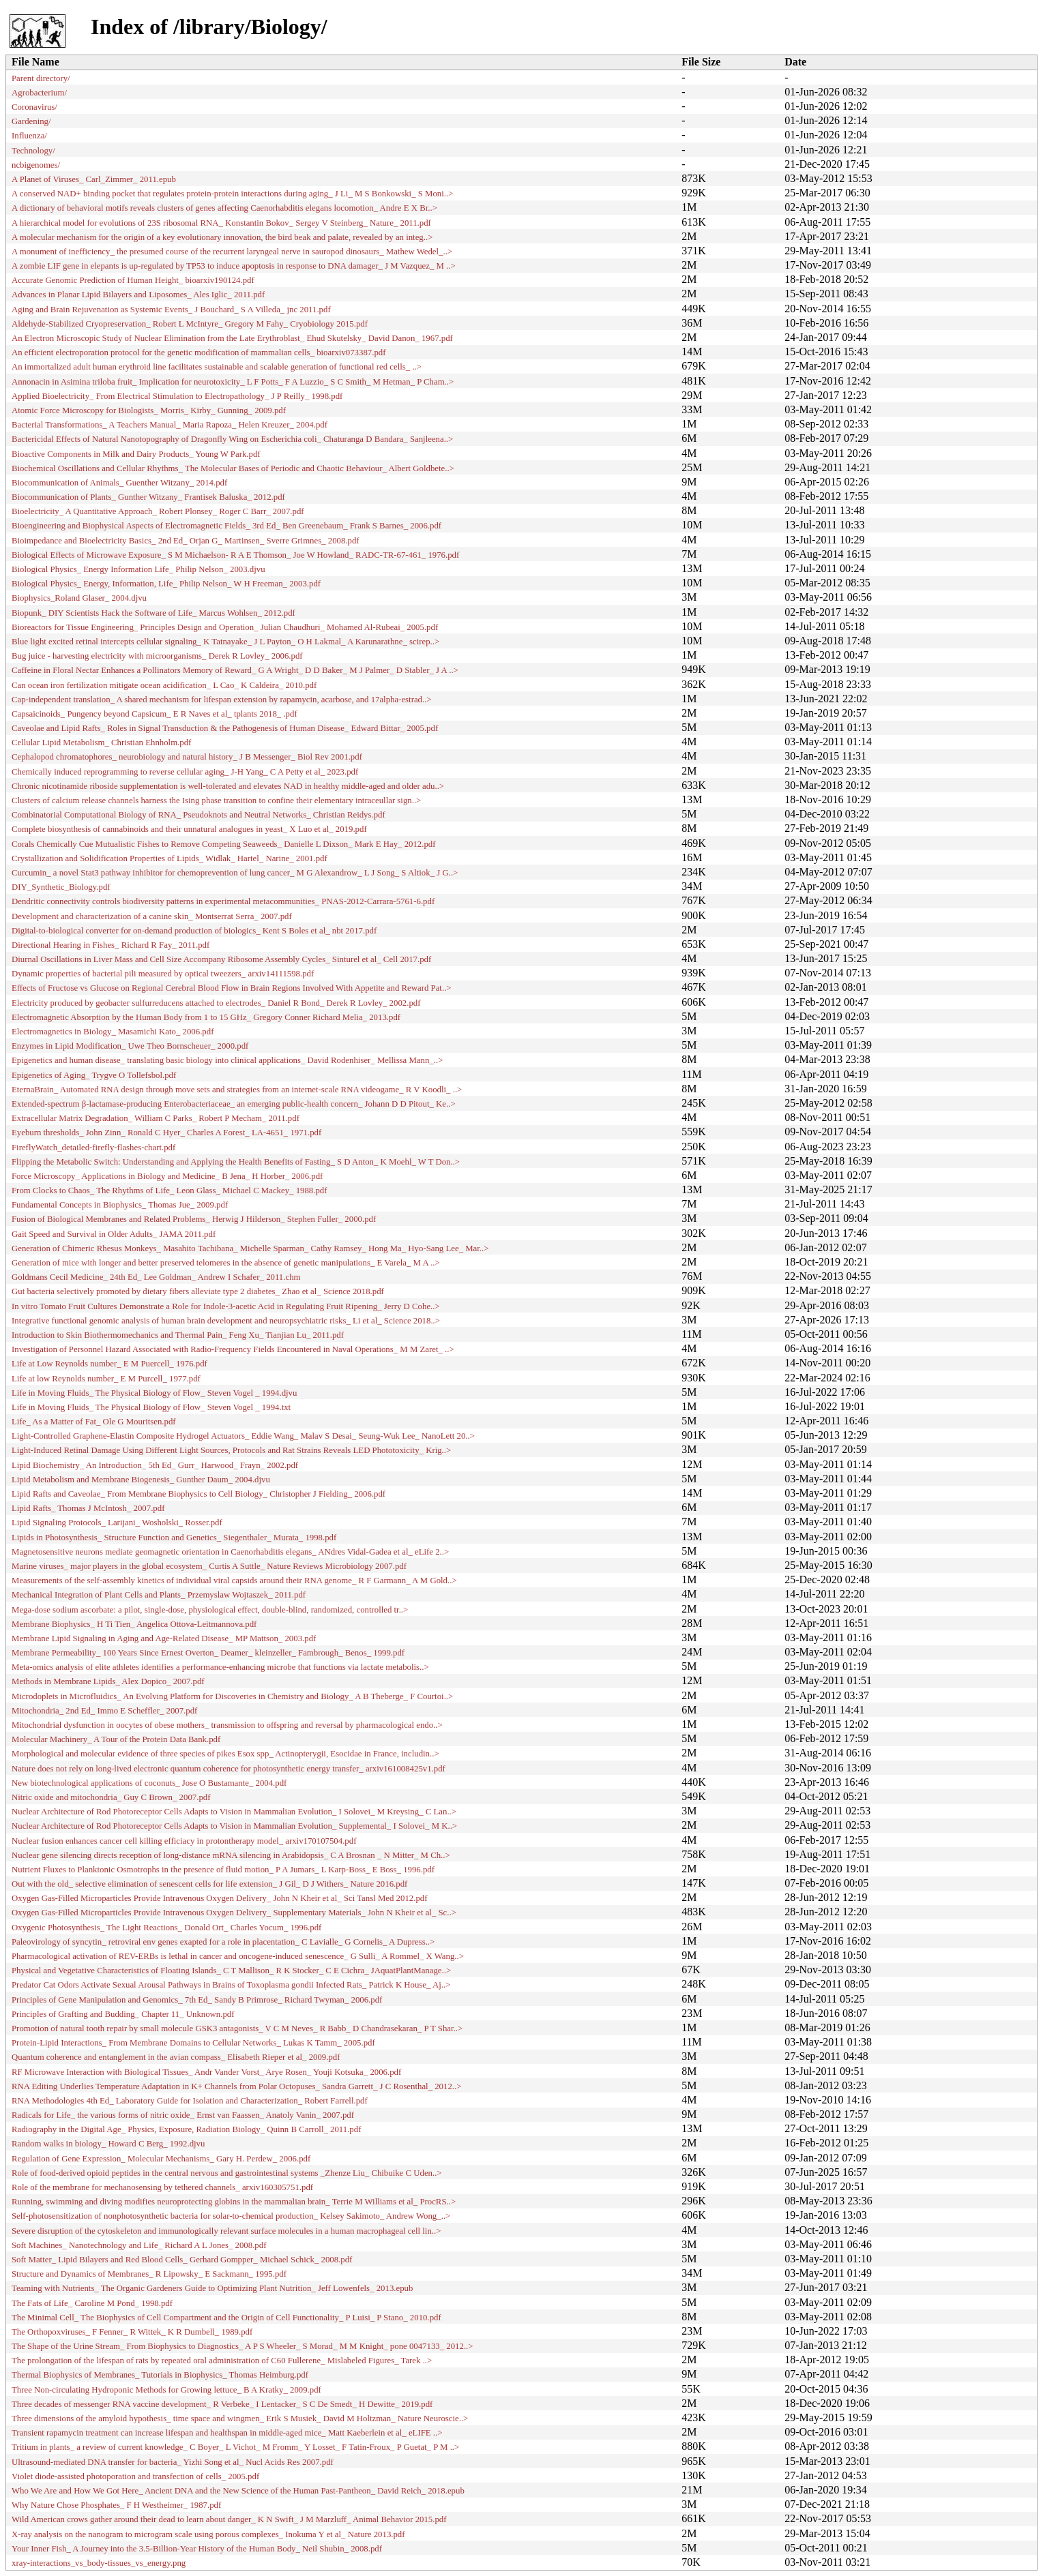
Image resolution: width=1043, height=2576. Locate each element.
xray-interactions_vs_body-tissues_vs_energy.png (99, 2563)
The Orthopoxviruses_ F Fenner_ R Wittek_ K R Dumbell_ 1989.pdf (132, 2332)
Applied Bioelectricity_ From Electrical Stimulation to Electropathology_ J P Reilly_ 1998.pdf (177, 396)
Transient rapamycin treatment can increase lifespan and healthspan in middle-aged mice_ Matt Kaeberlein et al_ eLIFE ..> (227, 2433)
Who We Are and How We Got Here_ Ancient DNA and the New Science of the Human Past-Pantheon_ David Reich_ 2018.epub (238, 2491)
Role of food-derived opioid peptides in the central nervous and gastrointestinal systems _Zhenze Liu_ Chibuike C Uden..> (227, 2173)
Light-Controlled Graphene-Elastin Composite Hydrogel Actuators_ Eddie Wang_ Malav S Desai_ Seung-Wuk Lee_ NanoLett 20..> (243, 1436)
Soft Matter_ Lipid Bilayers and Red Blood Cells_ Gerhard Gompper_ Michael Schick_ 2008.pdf (182, 2259)
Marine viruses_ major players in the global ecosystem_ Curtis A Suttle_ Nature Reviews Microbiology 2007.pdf (209, 1566)
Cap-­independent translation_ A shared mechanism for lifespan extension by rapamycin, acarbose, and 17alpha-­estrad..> (222, 699)
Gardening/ (31, 121)
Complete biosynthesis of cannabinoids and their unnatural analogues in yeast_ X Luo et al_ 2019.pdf (189, 829)
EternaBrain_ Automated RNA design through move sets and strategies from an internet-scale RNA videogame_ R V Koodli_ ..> (237, 1089)
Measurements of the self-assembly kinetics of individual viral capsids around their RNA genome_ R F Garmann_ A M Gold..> (234, 1580)
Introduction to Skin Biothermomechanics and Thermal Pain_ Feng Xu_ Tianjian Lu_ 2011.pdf (178, 1335)
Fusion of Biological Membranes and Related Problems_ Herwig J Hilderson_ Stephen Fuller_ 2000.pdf (194, 1219)
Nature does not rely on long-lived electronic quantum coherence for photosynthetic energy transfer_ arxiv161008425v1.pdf (228, 1768)
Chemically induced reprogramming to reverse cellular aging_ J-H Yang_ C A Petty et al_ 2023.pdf (185, 772)
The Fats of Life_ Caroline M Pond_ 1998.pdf (92, 2303)
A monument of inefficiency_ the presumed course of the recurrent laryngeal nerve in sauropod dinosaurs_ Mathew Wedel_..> (232, 251)
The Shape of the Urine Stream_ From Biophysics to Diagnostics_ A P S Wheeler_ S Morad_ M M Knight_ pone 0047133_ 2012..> (242, 2346)
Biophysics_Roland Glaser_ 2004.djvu (79, 598)
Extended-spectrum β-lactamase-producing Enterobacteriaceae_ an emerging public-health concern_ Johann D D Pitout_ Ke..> (234, 1104)
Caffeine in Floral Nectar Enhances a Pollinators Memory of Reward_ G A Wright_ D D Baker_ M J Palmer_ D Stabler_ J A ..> (235, 670)
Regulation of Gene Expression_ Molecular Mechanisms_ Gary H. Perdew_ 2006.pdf (161, 2158)
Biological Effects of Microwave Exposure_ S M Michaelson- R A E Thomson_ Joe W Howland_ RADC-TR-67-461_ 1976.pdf (235, 555)
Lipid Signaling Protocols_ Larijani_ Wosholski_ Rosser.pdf (117, 1522)
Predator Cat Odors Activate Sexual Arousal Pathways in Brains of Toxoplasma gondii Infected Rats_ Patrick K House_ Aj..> (231, 1985)
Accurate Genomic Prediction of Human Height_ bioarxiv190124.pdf (133, 280)
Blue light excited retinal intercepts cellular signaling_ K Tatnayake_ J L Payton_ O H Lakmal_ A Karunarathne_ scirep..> (225, 641)
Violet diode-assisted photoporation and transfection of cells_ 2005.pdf (135, 2476)
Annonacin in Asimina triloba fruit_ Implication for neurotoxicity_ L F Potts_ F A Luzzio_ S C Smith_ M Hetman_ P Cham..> (233, 382)
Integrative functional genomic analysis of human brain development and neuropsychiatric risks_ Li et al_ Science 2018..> (226, 1321)
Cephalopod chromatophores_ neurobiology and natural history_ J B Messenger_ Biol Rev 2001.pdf (187, 757)
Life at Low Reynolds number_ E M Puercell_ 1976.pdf (109, 1363)
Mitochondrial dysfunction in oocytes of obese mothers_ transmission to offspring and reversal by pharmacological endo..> (227, 1725)
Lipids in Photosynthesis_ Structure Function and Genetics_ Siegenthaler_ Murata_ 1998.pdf (174, 1537)
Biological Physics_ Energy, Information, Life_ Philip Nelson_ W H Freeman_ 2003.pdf (166, 583)
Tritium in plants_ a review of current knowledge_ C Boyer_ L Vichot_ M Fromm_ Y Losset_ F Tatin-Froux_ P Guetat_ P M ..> (235, 2447)
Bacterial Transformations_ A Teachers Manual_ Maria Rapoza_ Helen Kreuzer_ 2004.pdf (169, 425)
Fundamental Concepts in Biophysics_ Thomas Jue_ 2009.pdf (120, 1205)
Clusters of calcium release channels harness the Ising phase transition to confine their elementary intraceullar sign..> (216, 800)
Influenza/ (29, 135)
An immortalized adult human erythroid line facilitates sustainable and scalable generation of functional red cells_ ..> (217, 367)
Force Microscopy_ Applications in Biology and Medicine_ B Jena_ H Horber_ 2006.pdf (167, 1176)
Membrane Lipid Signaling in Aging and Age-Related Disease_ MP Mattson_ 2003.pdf (164, 1638)
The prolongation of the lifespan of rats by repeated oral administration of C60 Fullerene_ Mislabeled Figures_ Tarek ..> (222, 2360)
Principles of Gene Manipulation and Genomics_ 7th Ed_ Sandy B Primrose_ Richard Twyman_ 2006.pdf (197, 2000)
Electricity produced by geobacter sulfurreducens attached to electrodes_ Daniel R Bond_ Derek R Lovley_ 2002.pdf (216, 1003)
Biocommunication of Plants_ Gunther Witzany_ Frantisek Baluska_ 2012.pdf (148, 497)
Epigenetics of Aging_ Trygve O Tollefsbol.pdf (94, 1075)
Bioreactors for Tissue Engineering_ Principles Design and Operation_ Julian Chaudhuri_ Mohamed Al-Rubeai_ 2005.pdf (225, 627)
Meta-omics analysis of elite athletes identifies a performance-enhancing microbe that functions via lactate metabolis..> (220, 1667)
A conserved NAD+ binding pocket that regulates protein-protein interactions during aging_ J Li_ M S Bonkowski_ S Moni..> (232, 193)
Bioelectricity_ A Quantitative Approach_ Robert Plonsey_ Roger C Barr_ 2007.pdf (158, 511)
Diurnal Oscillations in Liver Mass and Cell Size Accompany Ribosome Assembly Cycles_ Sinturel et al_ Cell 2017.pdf (221, 959)
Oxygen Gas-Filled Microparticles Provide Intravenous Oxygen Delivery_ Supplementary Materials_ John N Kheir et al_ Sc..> (234, 1912)
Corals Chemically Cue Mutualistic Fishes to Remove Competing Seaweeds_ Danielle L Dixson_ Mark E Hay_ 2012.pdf (224, 844)
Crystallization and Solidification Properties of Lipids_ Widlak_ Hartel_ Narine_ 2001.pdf (169, 858)
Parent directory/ (41, 78)
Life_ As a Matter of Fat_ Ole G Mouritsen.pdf (94, 1421)
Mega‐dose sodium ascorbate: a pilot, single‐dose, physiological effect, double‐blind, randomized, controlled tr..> (210, 1610)
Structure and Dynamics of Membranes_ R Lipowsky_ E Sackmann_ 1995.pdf (149, 2274)
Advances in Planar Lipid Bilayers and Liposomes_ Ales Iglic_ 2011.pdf (138, 294)
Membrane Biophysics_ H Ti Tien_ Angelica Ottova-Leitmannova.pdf (134, 1624)
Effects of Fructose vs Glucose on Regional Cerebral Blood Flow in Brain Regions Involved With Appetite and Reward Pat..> (232, 988)
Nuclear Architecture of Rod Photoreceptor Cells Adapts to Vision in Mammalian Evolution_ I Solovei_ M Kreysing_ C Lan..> (234, 1811)
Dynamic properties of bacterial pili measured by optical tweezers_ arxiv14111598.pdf (163, 973)
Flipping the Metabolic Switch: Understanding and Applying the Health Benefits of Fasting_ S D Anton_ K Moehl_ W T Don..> (236, 1162)
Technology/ (33, 150)
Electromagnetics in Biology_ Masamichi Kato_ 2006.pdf (113, 1031)
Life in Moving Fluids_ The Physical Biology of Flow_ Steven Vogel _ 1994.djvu (154, 1393)
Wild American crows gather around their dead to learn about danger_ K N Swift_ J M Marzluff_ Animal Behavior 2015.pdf (229, 2519)
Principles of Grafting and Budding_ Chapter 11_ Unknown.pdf (123, 2014)
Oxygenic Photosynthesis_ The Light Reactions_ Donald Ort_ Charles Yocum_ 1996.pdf (166, 1927)
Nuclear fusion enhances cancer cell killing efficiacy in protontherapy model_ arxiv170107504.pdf (184, 1841)
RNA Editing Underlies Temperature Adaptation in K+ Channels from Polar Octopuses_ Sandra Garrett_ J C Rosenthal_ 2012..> (236, 2086)
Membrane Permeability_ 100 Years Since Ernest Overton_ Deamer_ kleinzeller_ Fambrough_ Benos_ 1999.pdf (208, 1653)
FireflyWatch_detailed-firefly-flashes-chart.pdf (93, 1147)
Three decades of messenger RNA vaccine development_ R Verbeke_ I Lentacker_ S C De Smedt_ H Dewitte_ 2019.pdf (222, 2404)
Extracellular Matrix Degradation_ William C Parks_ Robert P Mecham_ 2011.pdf (155, 1118)
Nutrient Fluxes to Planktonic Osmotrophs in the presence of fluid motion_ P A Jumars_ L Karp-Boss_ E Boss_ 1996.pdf (223, 1869)
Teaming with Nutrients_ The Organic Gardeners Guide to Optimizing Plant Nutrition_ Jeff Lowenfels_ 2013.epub (212, 2288)
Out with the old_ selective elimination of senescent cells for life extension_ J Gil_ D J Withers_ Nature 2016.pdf (209, 1884)
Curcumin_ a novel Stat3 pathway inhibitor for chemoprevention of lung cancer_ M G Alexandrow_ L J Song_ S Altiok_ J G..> (235, 873)
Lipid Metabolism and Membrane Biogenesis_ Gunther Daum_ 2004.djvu (141, 1479)
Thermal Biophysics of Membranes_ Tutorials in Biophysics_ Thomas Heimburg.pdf (160, 2375)
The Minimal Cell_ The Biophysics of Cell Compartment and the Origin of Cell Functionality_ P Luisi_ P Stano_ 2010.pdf (226, 2317)
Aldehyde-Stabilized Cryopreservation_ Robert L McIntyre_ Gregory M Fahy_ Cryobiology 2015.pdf (190, 324)
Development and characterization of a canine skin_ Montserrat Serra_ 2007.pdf (152, 916)
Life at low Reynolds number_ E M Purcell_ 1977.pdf (106, 1378)
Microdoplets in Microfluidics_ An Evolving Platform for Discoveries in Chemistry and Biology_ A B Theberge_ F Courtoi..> (232, 1696)
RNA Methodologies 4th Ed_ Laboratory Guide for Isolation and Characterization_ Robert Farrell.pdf (190, 2101)
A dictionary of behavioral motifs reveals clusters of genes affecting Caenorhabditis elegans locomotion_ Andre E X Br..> (224, 208)
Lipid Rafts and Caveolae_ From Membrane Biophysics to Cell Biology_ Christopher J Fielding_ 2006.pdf (198, 1494)
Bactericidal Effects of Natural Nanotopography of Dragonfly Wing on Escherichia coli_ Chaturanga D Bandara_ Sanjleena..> (232, 439)
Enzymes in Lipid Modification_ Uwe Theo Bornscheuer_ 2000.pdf (130, 1046)
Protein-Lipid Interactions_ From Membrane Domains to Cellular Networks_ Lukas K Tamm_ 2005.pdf (193, 2043)
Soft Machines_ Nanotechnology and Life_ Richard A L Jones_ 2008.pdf (139, 2245)
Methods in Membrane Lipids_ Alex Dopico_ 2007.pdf (108, 1681)
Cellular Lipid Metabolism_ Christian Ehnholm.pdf (101, 742)
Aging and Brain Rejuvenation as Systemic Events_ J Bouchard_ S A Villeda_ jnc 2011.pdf (171, 309)
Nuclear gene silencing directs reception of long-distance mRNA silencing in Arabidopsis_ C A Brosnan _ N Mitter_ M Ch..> (231, 1855)
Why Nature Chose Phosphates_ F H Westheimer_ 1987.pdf (116, 2505)
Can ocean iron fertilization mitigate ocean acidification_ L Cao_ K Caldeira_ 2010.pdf (164, 685)
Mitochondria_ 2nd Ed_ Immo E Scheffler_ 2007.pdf (104, 1711)
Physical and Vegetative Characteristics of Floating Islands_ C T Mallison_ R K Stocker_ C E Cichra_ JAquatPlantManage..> (231, 1970)
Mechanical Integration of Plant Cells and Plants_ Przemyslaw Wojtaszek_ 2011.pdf (159, 1595)
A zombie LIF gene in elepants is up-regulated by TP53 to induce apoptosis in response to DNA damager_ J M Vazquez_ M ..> (234, 266)
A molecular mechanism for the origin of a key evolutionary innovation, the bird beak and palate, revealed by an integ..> (222, 237)
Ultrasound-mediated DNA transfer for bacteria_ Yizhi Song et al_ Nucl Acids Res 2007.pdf (173, 2462)
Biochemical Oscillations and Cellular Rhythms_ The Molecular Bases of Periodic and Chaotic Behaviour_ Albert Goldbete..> (233, 468)
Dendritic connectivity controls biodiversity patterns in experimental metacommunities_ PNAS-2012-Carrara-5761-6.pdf (223, 901)
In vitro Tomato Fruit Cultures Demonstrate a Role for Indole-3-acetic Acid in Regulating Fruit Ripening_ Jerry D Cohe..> (226, 1306)
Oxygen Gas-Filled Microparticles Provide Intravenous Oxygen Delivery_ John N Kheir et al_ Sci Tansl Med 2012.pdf (219, 1898)
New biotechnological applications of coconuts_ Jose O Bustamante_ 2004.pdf (149, 1783)
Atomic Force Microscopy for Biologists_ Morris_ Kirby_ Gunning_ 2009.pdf (149, 410)
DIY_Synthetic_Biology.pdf (61, 887)
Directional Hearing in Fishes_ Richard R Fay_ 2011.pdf (110, 945)
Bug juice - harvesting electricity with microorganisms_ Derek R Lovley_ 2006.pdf (157, 656)
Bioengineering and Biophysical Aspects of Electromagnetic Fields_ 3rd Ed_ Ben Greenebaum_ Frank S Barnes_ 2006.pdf (226, 525)
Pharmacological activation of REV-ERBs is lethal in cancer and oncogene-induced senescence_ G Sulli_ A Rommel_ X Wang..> (238, 1956)
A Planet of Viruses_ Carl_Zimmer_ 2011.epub (94, 179)
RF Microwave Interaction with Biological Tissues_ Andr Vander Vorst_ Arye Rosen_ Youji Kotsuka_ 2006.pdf (206, 2072)
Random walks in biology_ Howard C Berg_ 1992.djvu (108, 2143)
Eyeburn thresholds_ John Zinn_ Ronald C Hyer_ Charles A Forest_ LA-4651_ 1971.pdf (166, 1132)
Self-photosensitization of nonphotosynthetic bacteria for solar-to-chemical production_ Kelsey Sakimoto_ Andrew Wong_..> (231, 2216)
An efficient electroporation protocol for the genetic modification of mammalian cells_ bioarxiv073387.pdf (198, 352)
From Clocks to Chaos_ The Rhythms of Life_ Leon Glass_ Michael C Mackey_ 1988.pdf (169, 1190)
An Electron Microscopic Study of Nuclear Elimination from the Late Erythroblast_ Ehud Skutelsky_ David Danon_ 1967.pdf (232, 338)
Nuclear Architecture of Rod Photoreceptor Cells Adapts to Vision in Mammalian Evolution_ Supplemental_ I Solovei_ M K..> (234, 1826)
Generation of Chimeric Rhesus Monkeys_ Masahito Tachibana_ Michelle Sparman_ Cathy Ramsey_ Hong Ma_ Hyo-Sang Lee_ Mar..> (250, 1248)
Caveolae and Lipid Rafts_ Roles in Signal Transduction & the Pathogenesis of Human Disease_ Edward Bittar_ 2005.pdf (225, 728)
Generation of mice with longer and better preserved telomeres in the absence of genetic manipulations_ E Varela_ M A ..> (226, 1263)
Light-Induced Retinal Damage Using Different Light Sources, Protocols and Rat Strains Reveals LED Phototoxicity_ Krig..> (231, 1450)
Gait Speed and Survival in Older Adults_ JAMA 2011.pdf (114, 1234)
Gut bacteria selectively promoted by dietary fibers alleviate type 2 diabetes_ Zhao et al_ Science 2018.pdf (198, 1291)
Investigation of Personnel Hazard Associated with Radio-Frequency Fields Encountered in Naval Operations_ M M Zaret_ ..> (233, 1349)
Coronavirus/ (34, 107)
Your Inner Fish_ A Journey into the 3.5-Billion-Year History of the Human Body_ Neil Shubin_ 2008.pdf (197, 2548)
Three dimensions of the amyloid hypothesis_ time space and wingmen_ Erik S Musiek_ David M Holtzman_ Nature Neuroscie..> (240, 2418)
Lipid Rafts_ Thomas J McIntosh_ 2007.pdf (88, 1508)
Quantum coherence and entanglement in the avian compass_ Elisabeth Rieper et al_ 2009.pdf (176, 2057)
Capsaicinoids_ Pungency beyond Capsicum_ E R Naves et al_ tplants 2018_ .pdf (154, 714)
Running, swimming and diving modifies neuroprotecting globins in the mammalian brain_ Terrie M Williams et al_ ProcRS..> (234, 2201)
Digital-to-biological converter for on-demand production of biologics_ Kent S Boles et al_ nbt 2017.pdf (194, 930)
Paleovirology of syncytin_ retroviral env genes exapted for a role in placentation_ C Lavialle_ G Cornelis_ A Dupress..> (223, 1942)
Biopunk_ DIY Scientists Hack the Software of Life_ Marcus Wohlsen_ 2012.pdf (153, 613)
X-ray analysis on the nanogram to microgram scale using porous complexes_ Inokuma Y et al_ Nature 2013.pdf (208, 2534)
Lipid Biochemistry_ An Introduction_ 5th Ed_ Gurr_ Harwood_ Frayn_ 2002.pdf (155, 1465)
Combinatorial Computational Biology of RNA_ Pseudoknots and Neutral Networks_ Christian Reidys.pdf (198, 815)
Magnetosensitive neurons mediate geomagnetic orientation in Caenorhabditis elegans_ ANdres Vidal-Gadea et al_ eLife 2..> (230, 1552)
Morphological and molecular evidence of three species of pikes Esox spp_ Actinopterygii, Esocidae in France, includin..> (225, 1753)
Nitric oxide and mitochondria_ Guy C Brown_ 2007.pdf (111, 1797)
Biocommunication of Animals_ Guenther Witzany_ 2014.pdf (119, 483)
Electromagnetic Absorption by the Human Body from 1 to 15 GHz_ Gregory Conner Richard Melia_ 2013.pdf (206, 1017)
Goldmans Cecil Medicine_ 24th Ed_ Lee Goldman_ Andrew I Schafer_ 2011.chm (156, 1277)
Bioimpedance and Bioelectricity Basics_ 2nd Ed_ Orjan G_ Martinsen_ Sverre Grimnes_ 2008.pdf (185, 540)
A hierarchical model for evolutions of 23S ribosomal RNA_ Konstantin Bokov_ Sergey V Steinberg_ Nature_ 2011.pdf (221, 223)
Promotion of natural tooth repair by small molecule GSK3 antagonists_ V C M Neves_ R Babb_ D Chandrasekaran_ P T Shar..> (237, 2028)
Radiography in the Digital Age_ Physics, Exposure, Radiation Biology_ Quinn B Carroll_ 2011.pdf (186, 2129)
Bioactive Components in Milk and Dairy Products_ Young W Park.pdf (136, 454)
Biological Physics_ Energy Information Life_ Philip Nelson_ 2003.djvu (138, 569)
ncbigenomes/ (36, 165)
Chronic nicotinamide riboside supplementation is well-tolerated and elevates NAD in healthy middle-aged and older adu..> (228, 786)
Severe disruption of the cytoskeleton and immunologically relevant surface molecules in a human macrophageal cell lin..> (226, 2231)
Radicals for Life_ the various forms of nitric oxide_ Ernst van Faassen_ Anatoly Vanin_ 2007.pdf (183, 2115)
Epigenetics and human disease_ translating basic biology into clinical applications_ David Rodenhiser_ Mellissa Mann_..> (227, 1060)
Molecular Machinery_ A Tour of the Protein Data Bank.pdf (116, 1739)
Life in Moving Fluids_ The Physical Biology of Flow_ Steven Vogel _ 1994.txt (151, 1407)
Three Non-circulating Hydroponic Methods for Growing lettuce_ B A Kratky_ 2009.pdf (166, 2390)
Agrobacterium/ (39, 93)
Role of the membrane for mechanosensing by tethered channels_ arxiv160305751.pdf (162, 2187)
